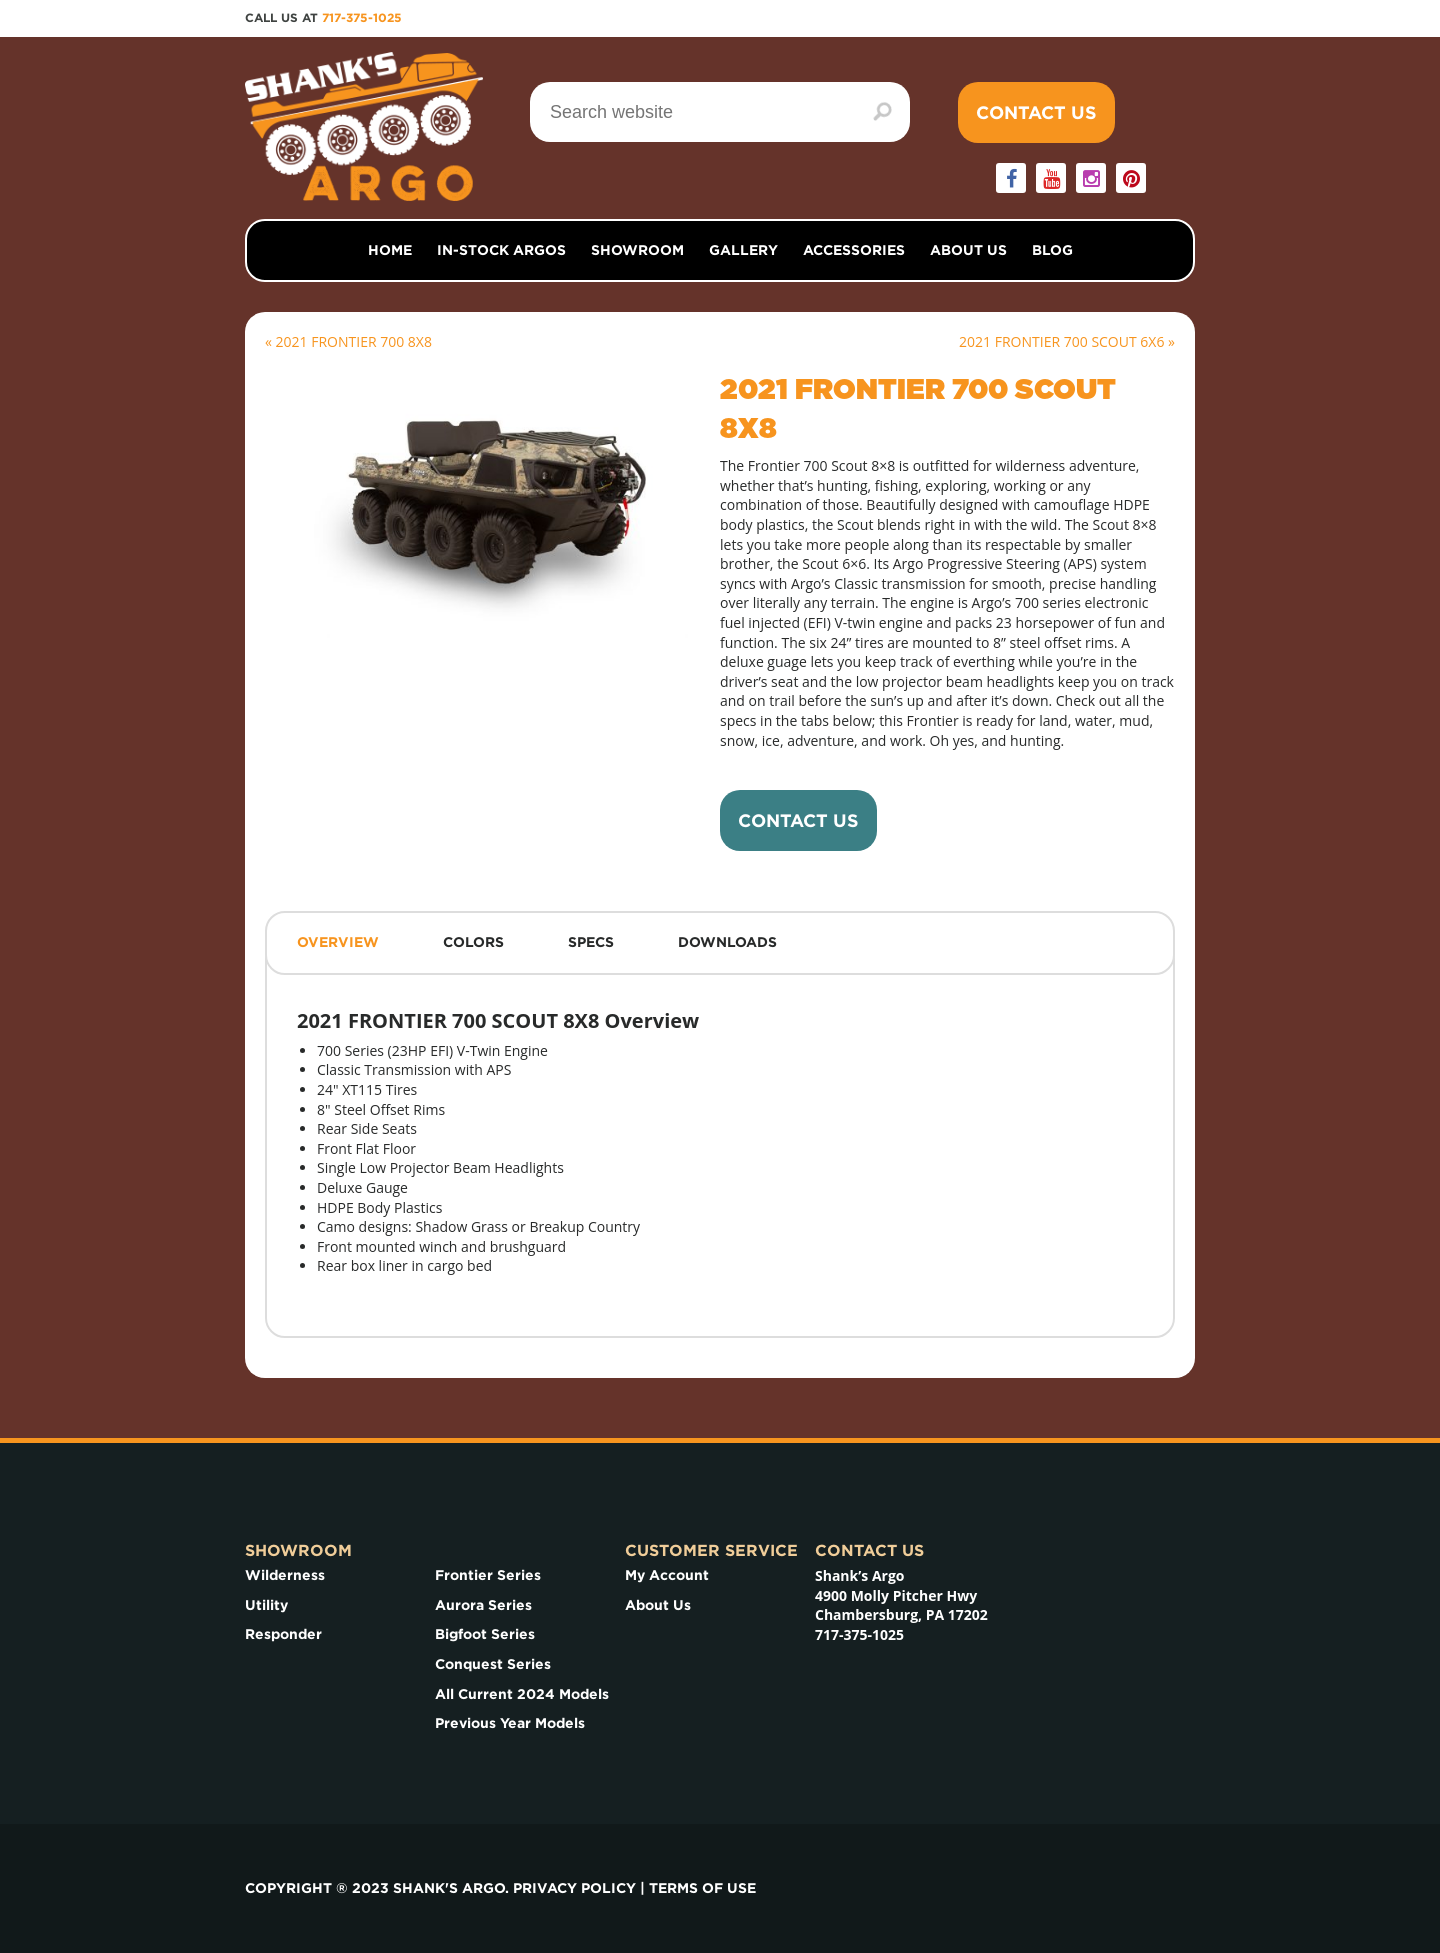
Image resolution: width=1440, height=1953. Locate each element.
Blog (1052, 250)
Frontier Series (488, 1575)
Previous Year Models (510, 1723)
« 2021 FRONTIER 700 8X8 (348, 341)
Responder (283, 1634)
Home (390, 250)
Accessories (854, 250)
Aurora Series (483, 1605)
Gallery (743, 250)
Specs (591, 942)
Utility (266, 1605)
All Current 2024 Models (522, 1694)
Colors (473, 942)
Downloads (727, 942)
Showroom (637, 250)
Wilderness (285, 1575)
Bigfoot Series (485, 1634)
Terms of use (702, 1888)
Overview (338, 942)
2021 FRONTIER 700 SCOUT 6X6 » (1067, 341)
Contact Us (1036, 112)
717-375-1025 (362, 17)
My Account (667, 1575)
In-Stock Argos (501, 250)
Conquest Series (493, 1664)
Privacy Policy (574, 1888)
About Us (968, 250)
